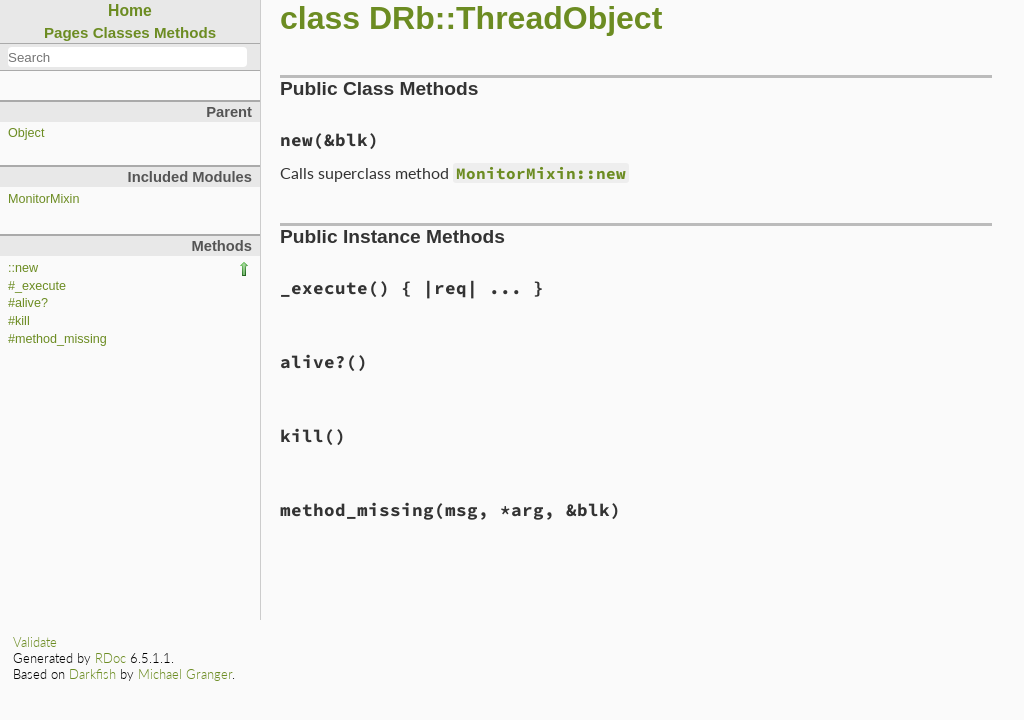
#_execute (37, 286)
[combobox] (127, 57)
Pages (66, 32)
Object (26, 133)
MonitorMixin (43, 199)
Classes (121, 32)
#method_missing (57, 339)
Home (130, 10)
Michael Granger (185, 674)
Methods (185, 32)
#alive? (28, 303)
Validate (35, 642)
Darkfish (92, 674)
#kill (19, 321)
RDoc (110, 658)
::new (23, 268)
